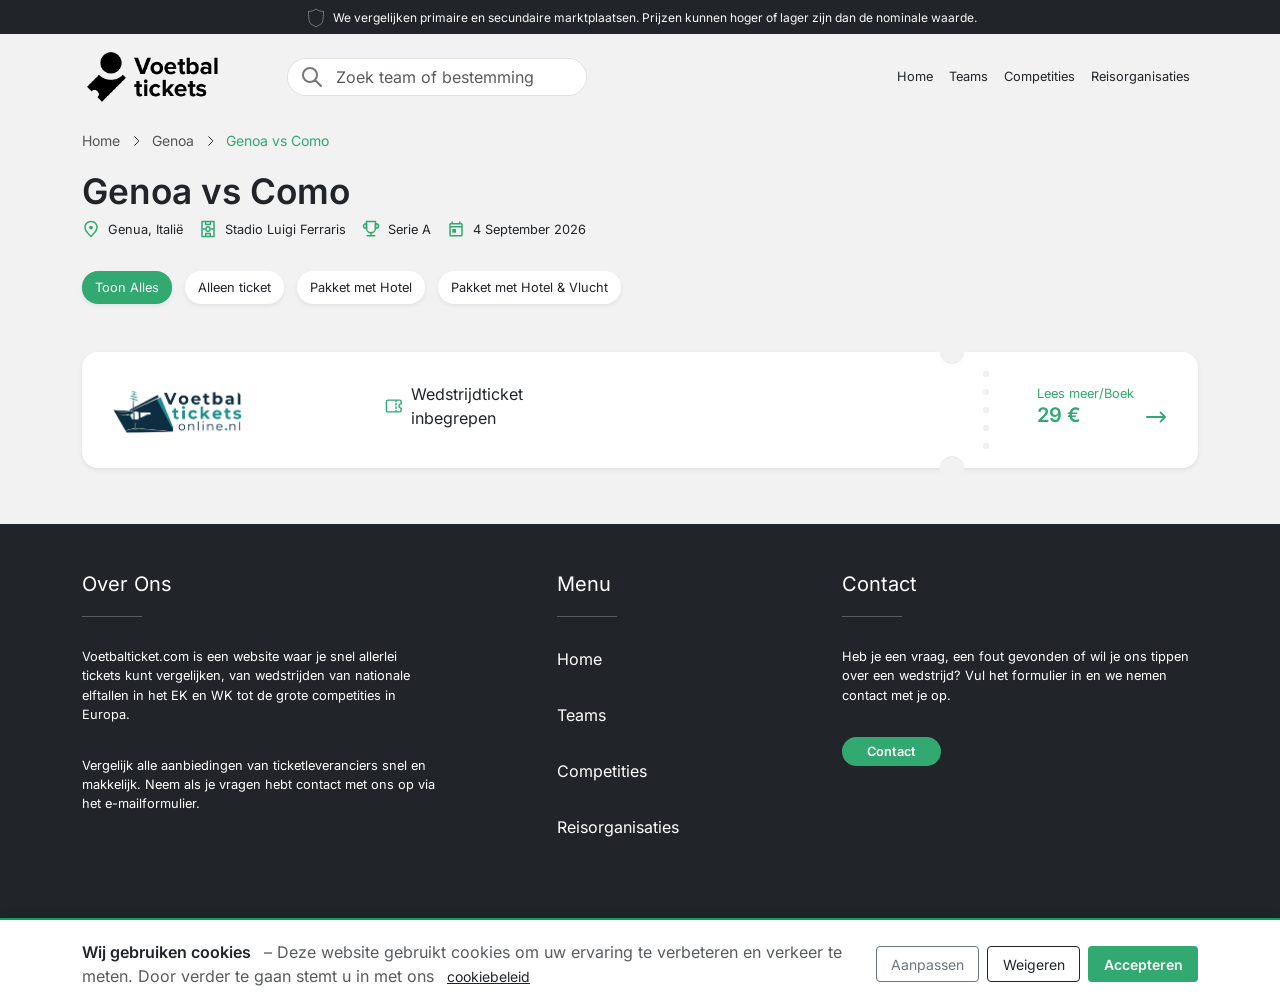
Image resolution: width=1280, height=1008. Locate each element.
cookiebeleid (488, 976)
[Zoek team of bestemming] (455, 77)
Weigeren (1034, 964)
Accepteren (1143, 964)
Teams (968, 76)
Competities (1039, 76)
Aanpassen (927, 964)
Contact (891, 751)
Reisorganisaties (1140, 76)
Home (915, 76)
